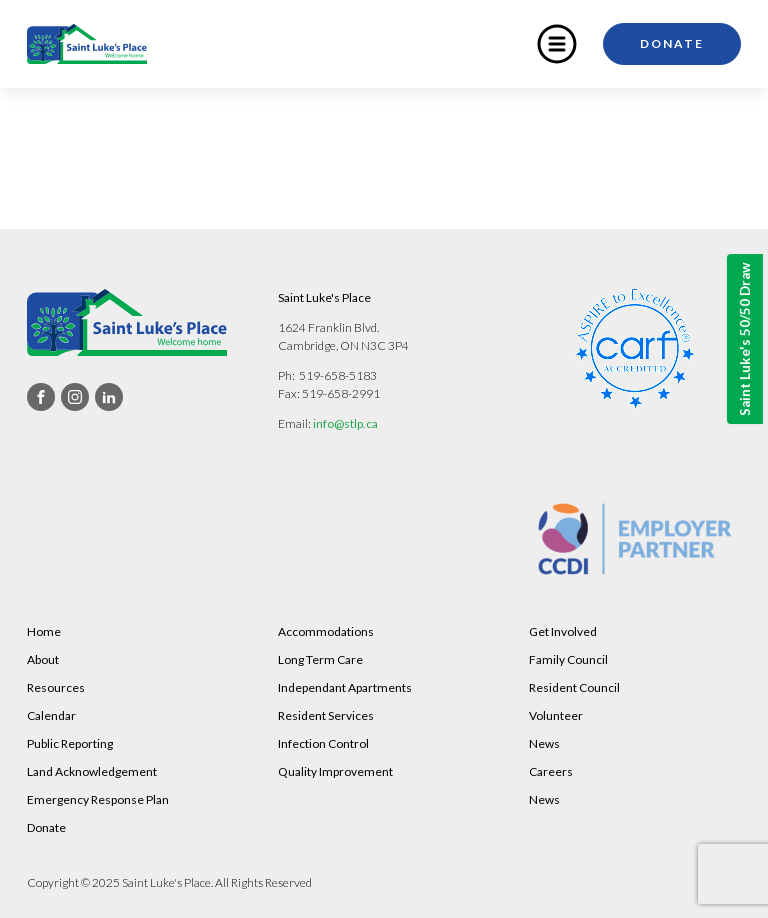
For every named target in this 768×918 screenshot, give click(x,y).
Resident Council (574, 687)
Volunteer (556, 715)
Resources (56, 687)
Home (44, 631)
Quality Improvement (335, 771)
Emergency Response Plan (98, 799)
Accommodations (326, 631)
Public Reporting (70, 743)
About (43, 659)
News (544, 743)
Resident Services (326, 715)
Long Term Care (320, 659)
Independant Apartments (345, 687)
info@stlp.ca (345, 423)
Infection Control (323, 743)
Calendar (51, 715)
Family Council (568, 659)
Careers (551, 771)
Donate (672, 43)
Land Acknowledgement (92, 771)
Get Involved (563, 631)
